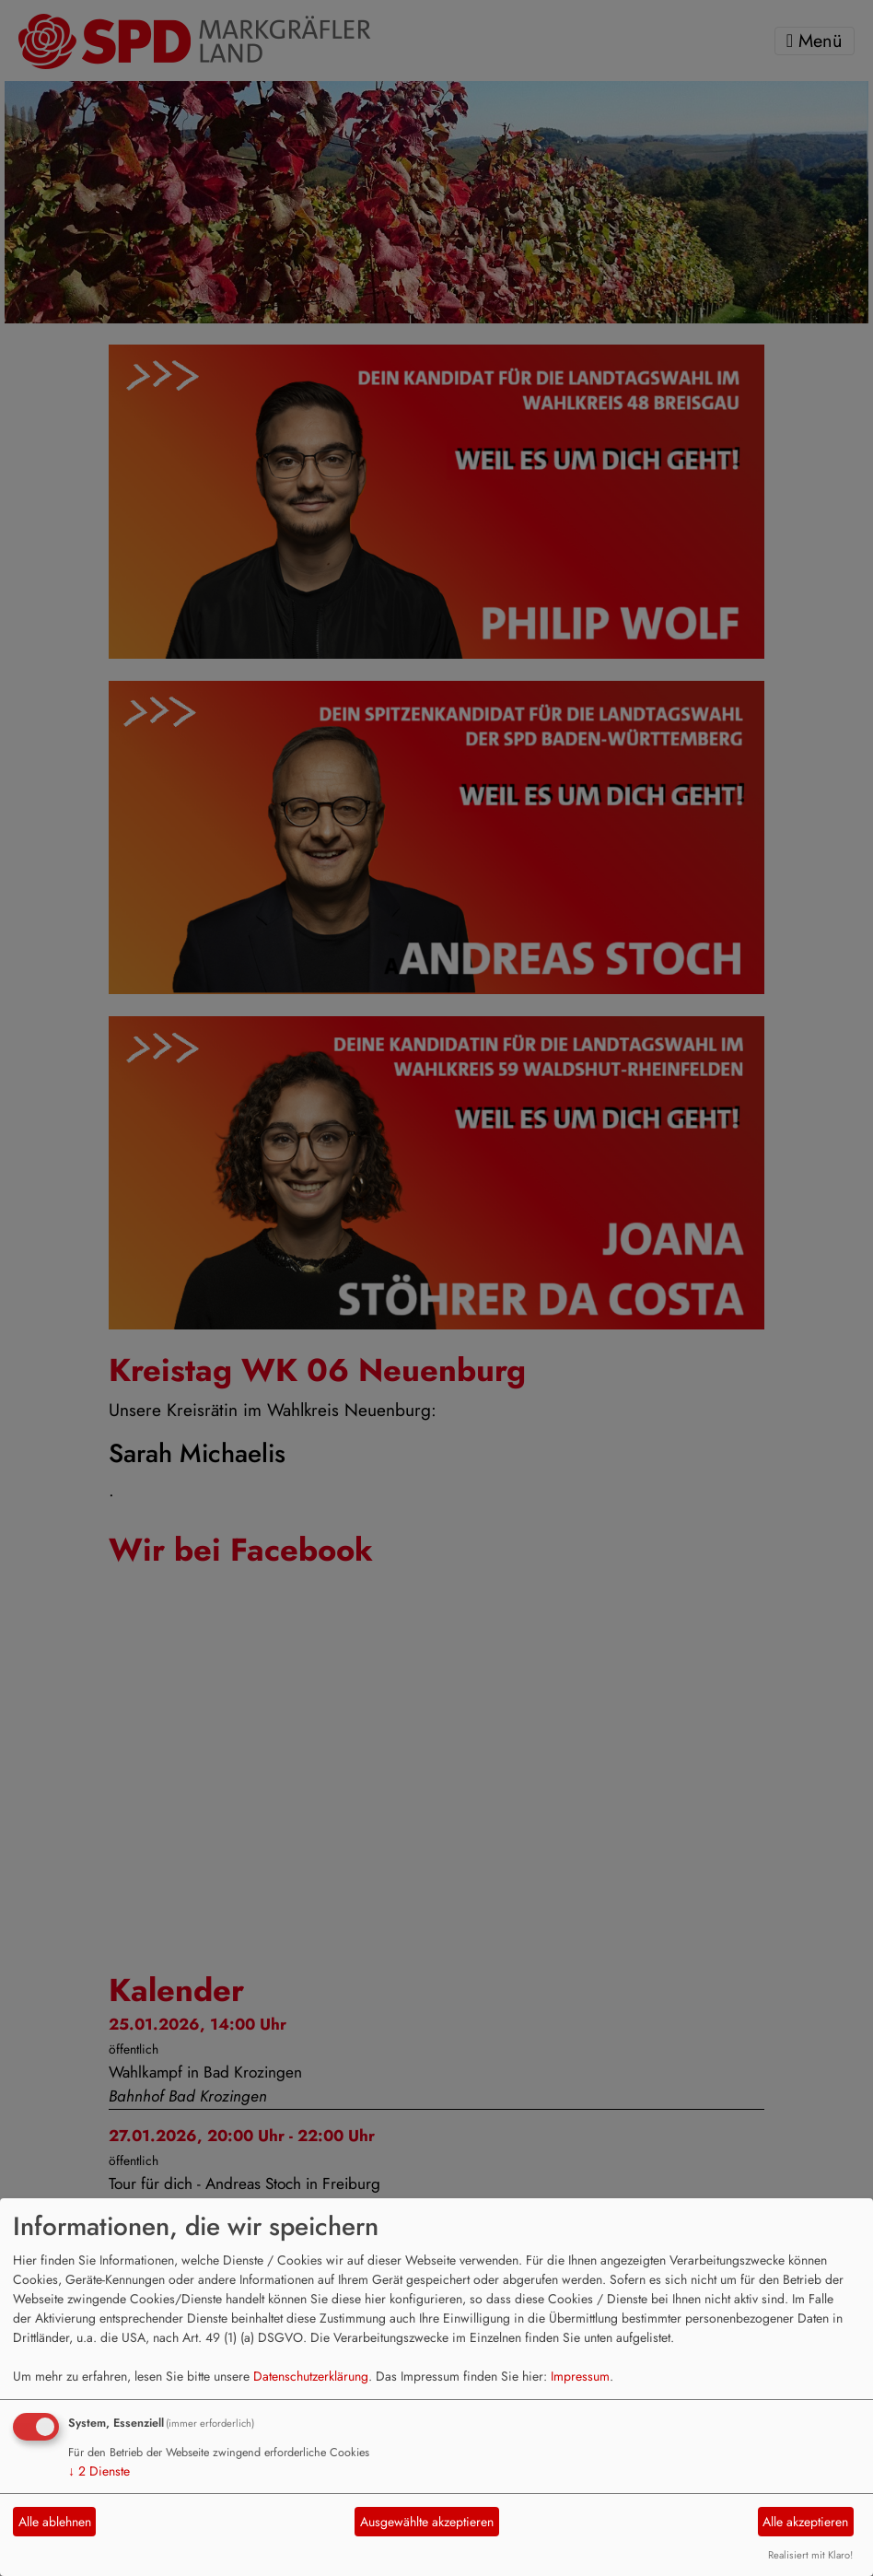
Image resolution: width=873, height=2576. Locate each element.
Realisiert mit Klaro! (810, 2554)
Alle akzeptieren (805, 2521)
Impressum (580, 2376)
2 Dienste (99, 2471)
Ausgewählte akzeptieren (427, 2521)
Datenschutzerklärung (310, 2376)
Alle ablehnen (54, 2521)
